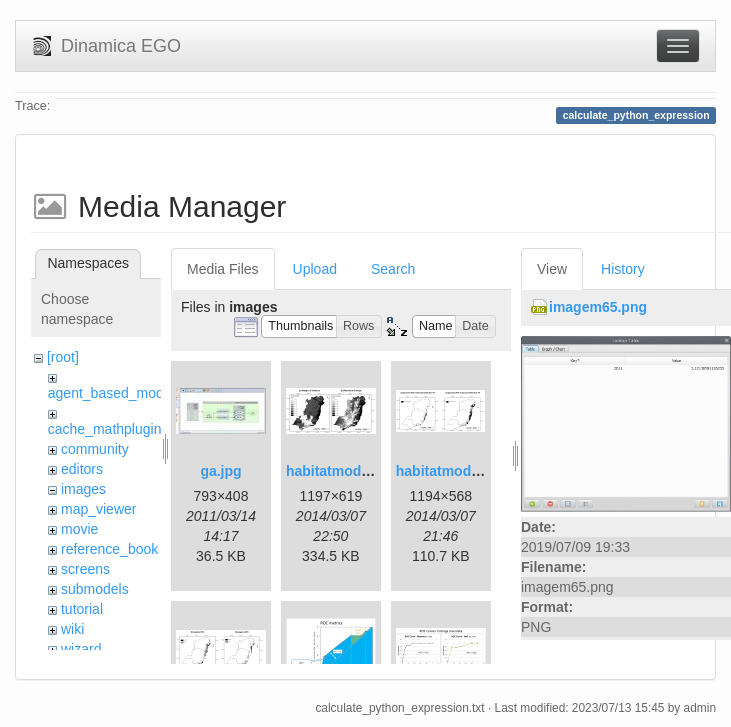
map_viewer (98, 509)
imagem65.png (598, 307)
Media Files (223, 269)
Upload (315, 269)
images (83, 489)
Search (393, 269)
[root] (63, 357)
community (95, 449)
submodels (95, 589)
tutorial (82, 609)
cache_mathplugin (105, 429)
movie (79, 529)
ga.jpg (220, 471)
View (552, 269)
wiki (72, 629)
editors (82, 469)
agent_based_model (111, 393)
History (623, 269)
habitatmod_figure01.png (369, 471)
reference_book (109, 549)
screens (85, 569)
